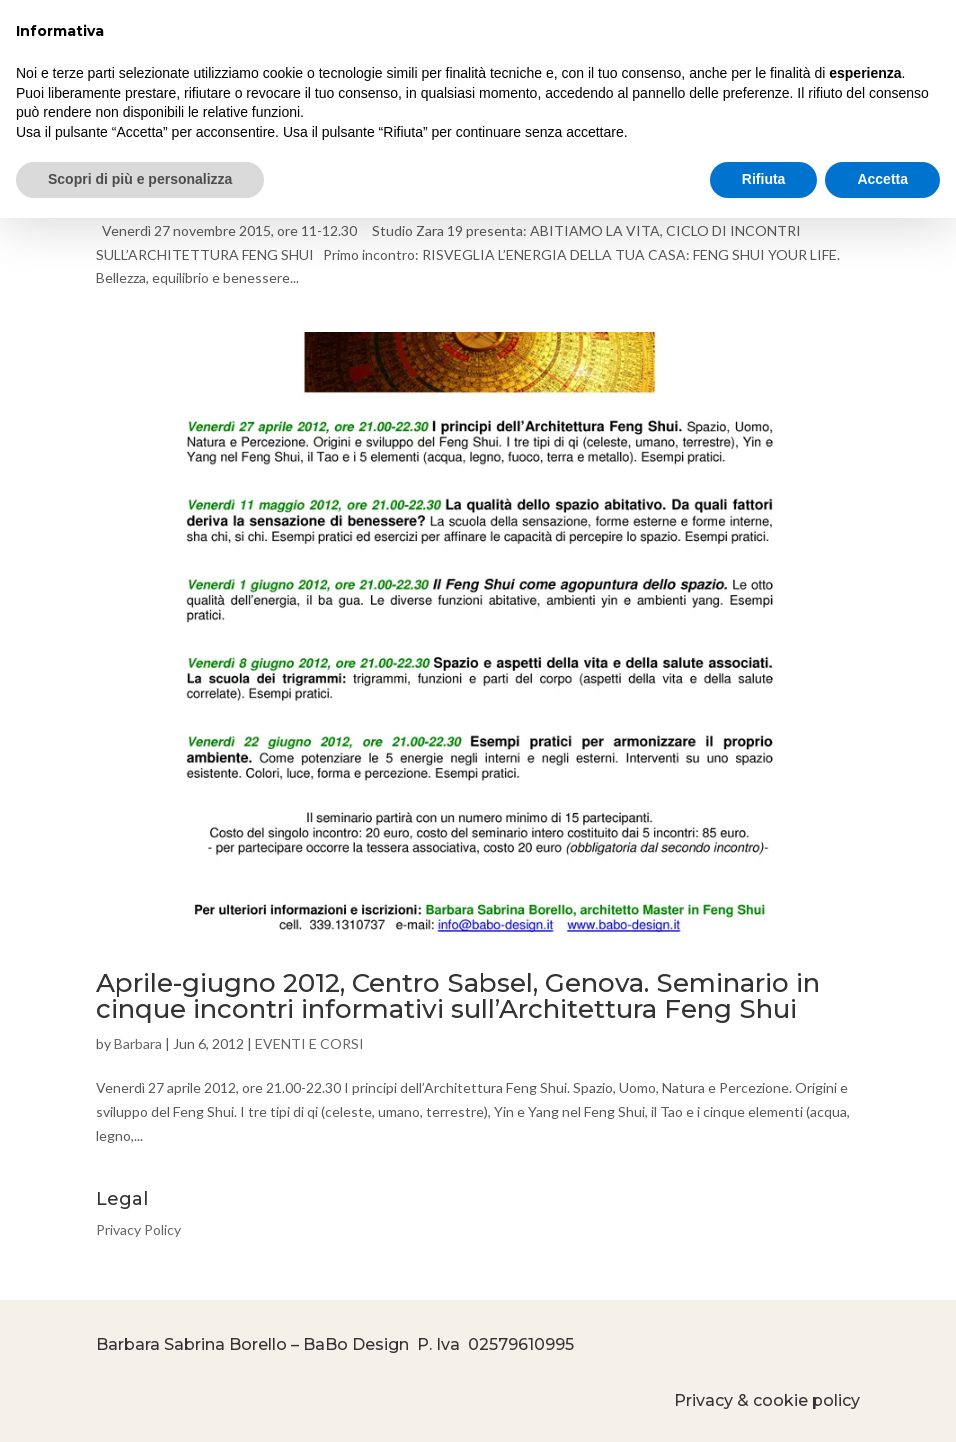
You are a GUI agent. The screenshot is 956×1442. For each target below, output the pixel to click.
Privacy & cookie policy (767, 1400)
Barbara (138, 1043)
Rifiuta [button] (764, 179)
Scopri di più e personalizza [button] (140, 179)
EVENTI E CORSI (309, 1043)
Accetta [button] (882, 179)
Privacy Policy (138, 1229)
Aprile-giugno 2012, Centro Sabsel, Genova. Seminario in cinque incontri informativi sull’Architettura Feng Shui (458, 996)
